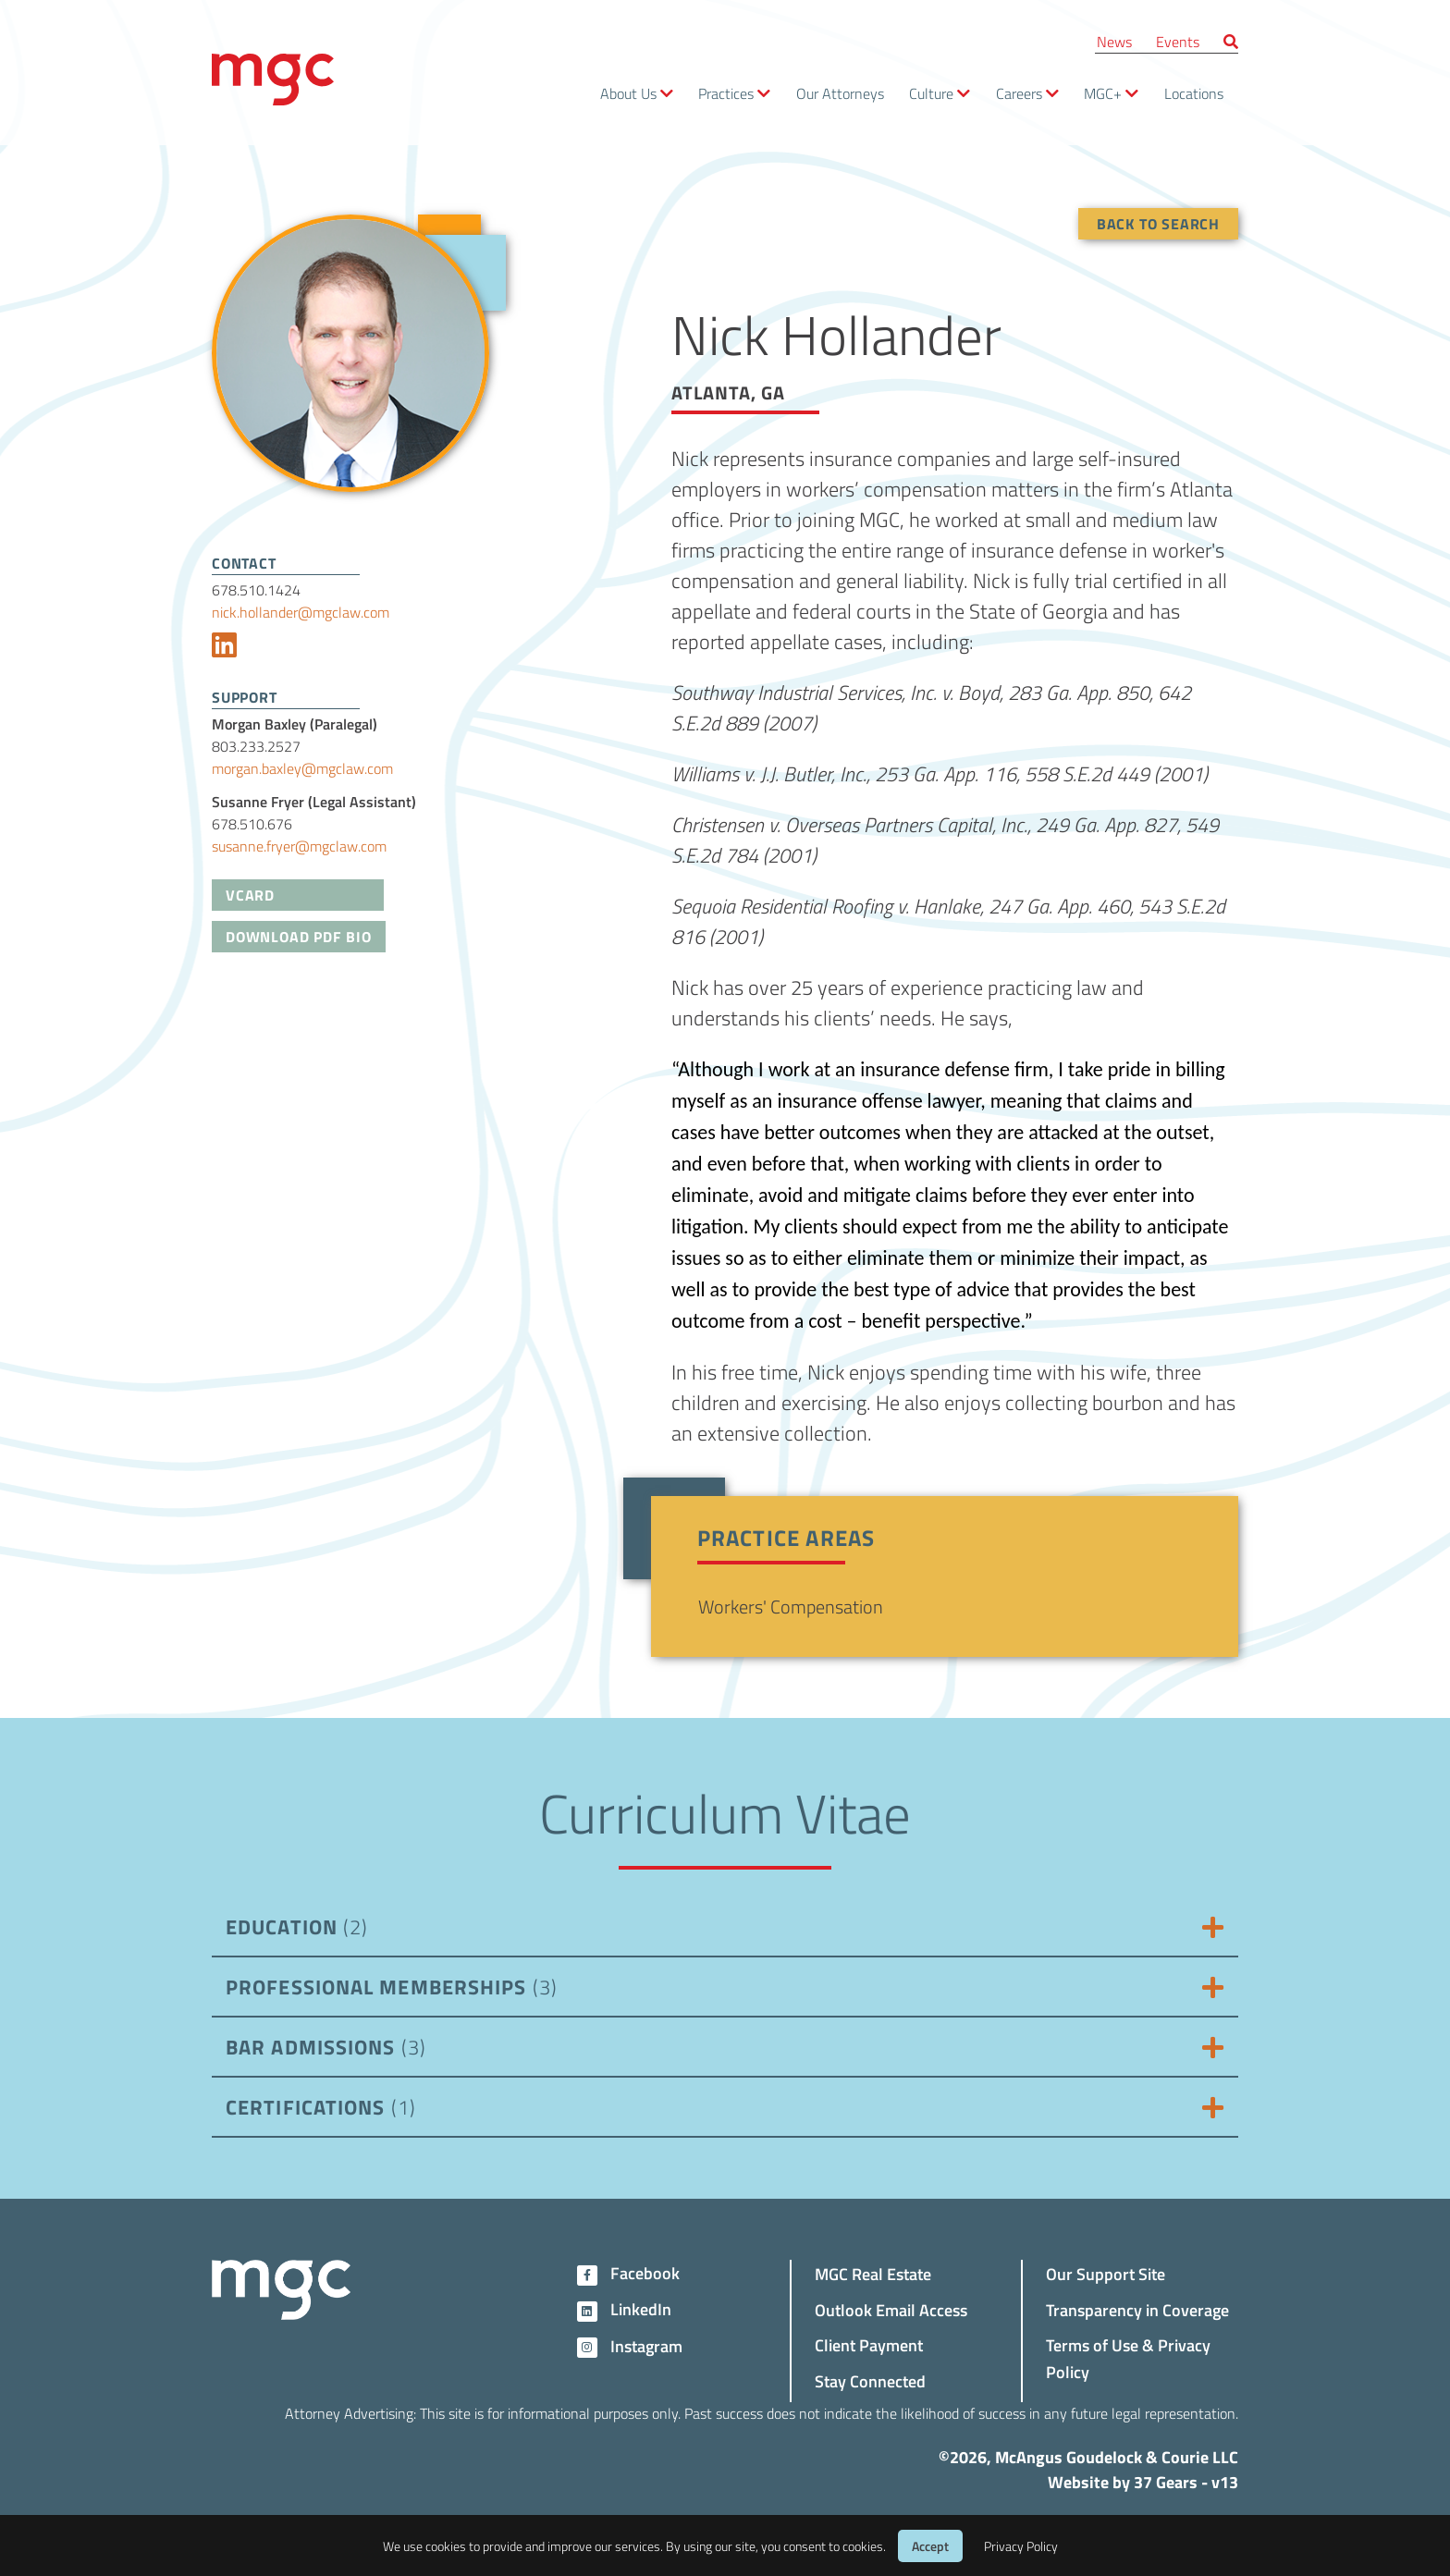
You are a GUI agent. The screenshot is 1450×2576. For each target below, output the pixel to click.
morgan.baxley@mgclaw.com (302, 768)
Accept (930, 2546)
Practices (726, 93)
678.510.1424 (256, 589)
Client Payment (869, 2344)
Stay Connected (870, 2380)
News (1114, 41)
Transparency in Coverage (1137, 2309)
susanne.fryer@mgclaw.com (299, 845)
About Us (628, 93)
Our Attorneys (840, 93)
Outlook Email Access (891, 2309)
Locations (1193, 93)
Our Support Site (1105, 2273)
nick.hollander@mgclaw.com (300, 611)
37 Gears (1166, 2482)
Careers (1019, 93)
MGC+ (1103, 93)
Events (1177, 41)
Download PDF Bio (299, 936)
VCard (250, 894)
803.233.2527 (256, 745)
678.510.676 (252, 823)
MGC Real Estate (873, 2273)
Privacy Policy (1021, 2546)
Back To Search (1158, 223)
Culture (931, 93)
